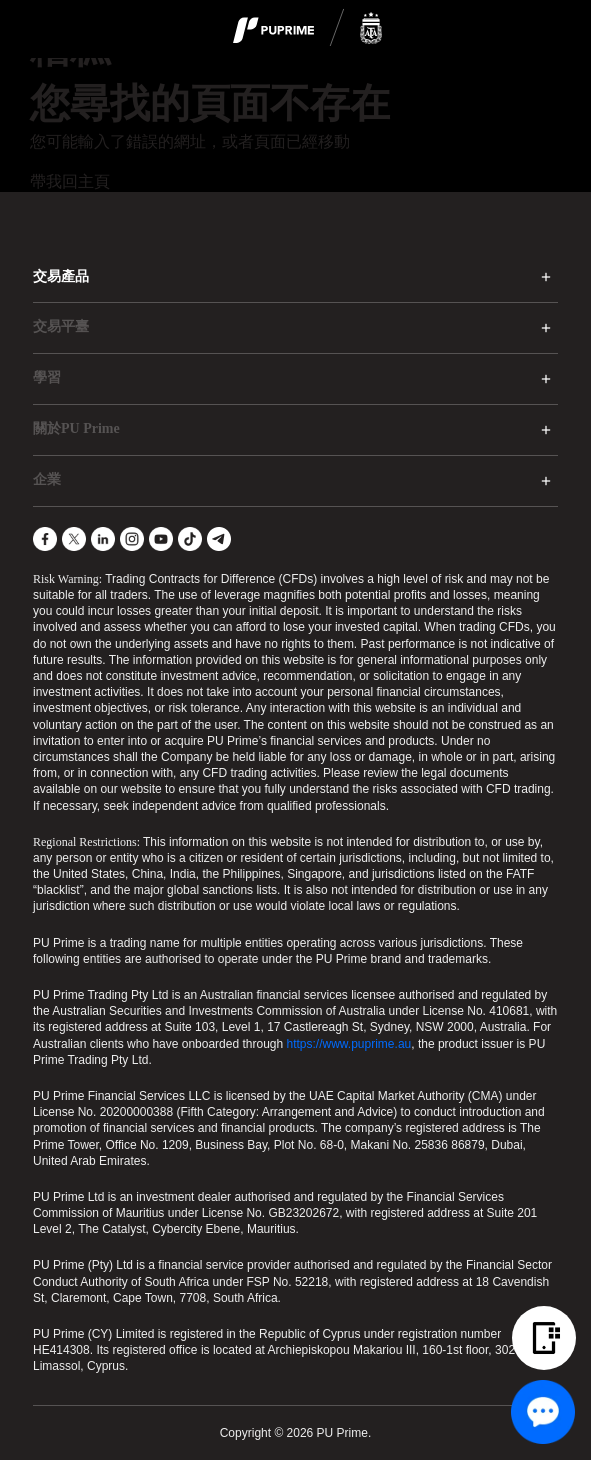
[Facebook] (45, 539)
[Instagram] (132, 539)
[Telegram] (219, 539)
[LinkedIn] (103, 539)
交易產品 (61, 276)
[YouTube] (161, 539)
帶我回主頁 (70, 181)
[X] (74, 539)
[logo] (308, 29)
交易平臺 (61, 326)
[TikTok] (190, 539)
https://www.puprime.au (349, 1044)
